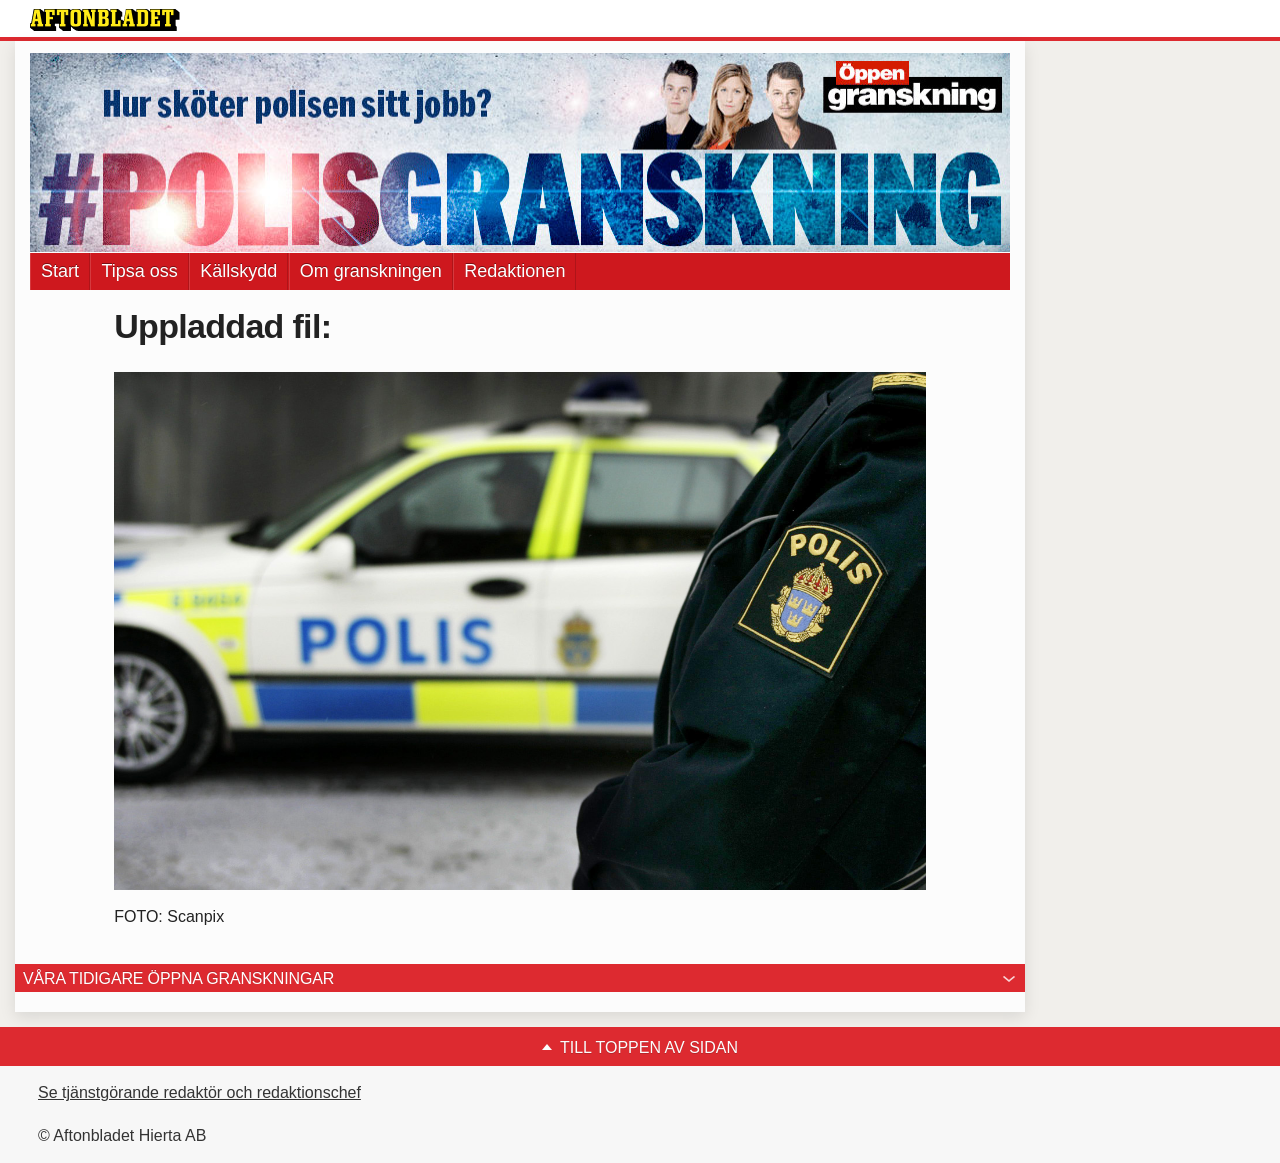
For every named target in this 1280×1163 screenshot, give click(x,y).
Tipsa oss (139, 271)
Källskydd (238, 271)
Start (60, 271)
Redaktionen (514, 271)
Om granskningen (371, 271)
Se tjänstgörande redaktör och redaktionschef (199, 1092)
